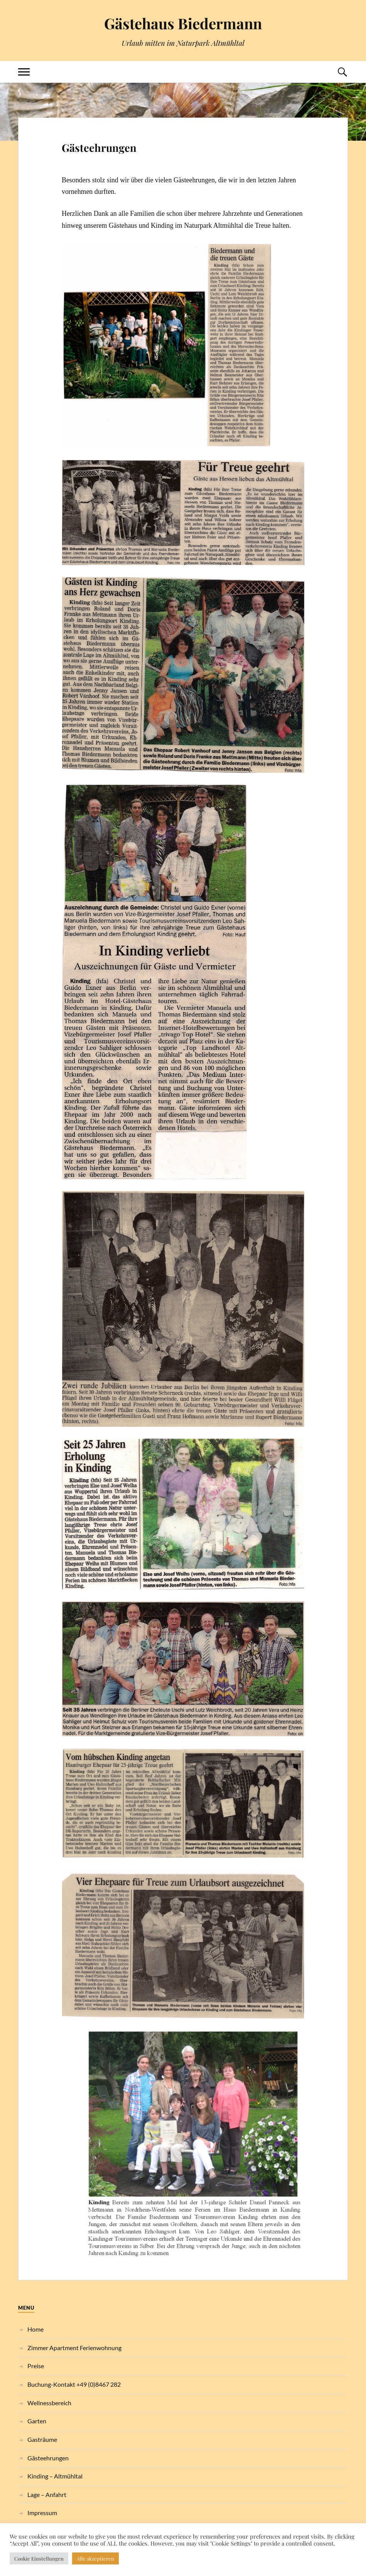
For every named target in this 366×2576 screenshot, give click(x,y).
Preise (35, 2365)
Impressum (42, 2512)
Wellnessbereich (49, 2402)
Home (35, 2329)
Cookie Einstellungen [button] (39, 2558)
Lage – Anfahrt (46, 2494)
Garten (36, 2421)
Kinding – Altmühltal (55, 2476)
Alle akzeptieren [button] (95, 2558)
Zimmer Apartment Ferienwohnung (74, 2347)
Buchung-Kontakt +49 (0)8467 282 (74, 2384)
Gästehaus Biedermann (183, 23)
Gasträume (42, 2439)
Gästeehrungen (99, 148)
